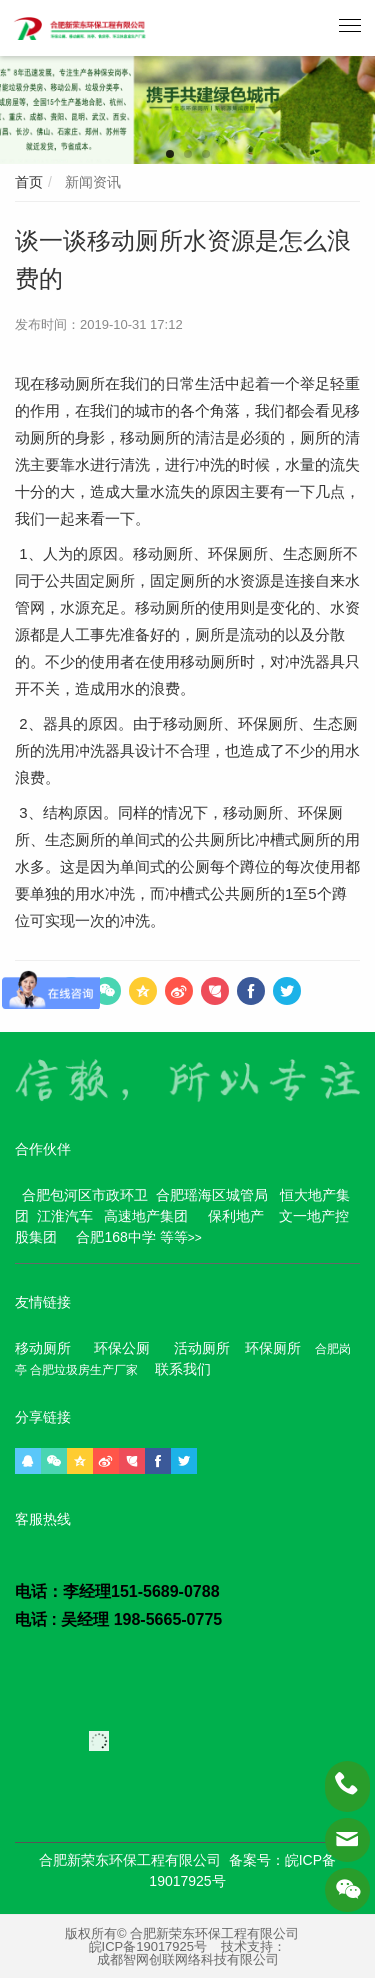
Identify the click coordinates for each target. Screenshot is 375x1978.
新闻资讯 (91, 182)
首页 (29, 182)
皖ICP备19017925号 (148, 1946)
